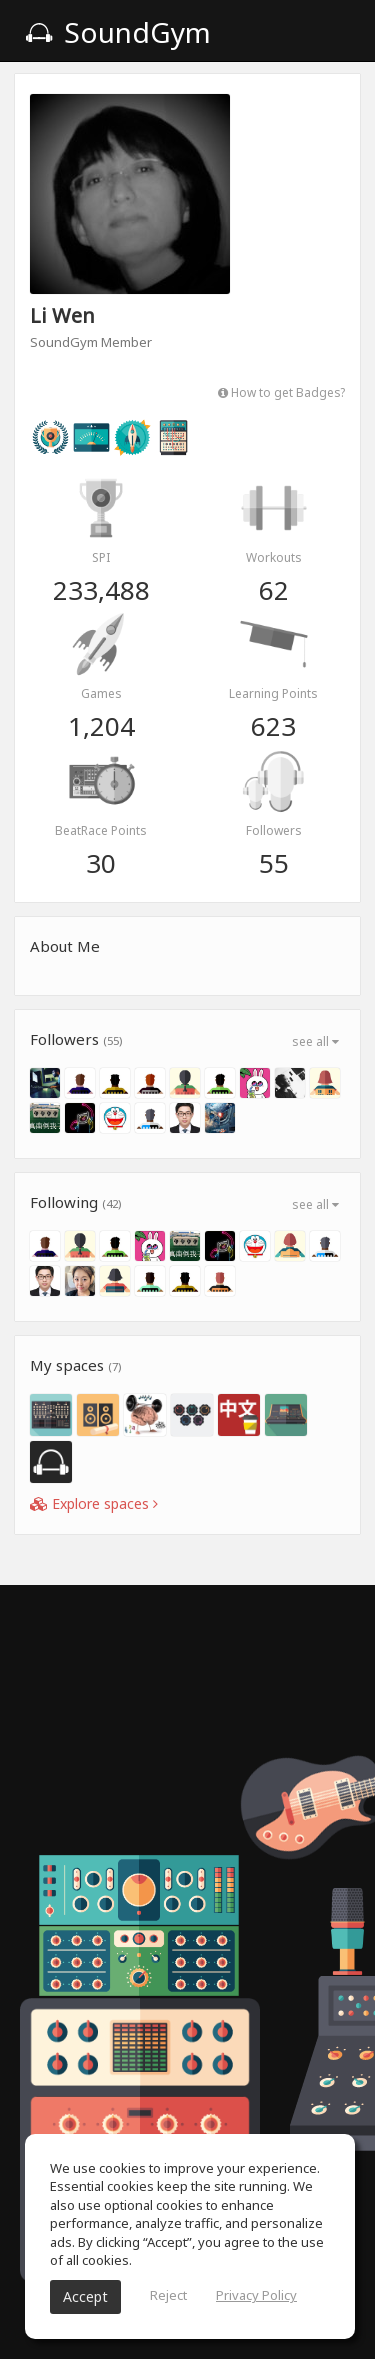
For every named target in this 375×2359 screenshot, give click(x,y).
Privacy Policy (256, 2295)
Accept (85, 2296)
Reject (168, 2295)
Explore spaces (94, 1503)
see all (315, 1041)
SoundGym (118, 32)
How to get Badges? (281, 392)
